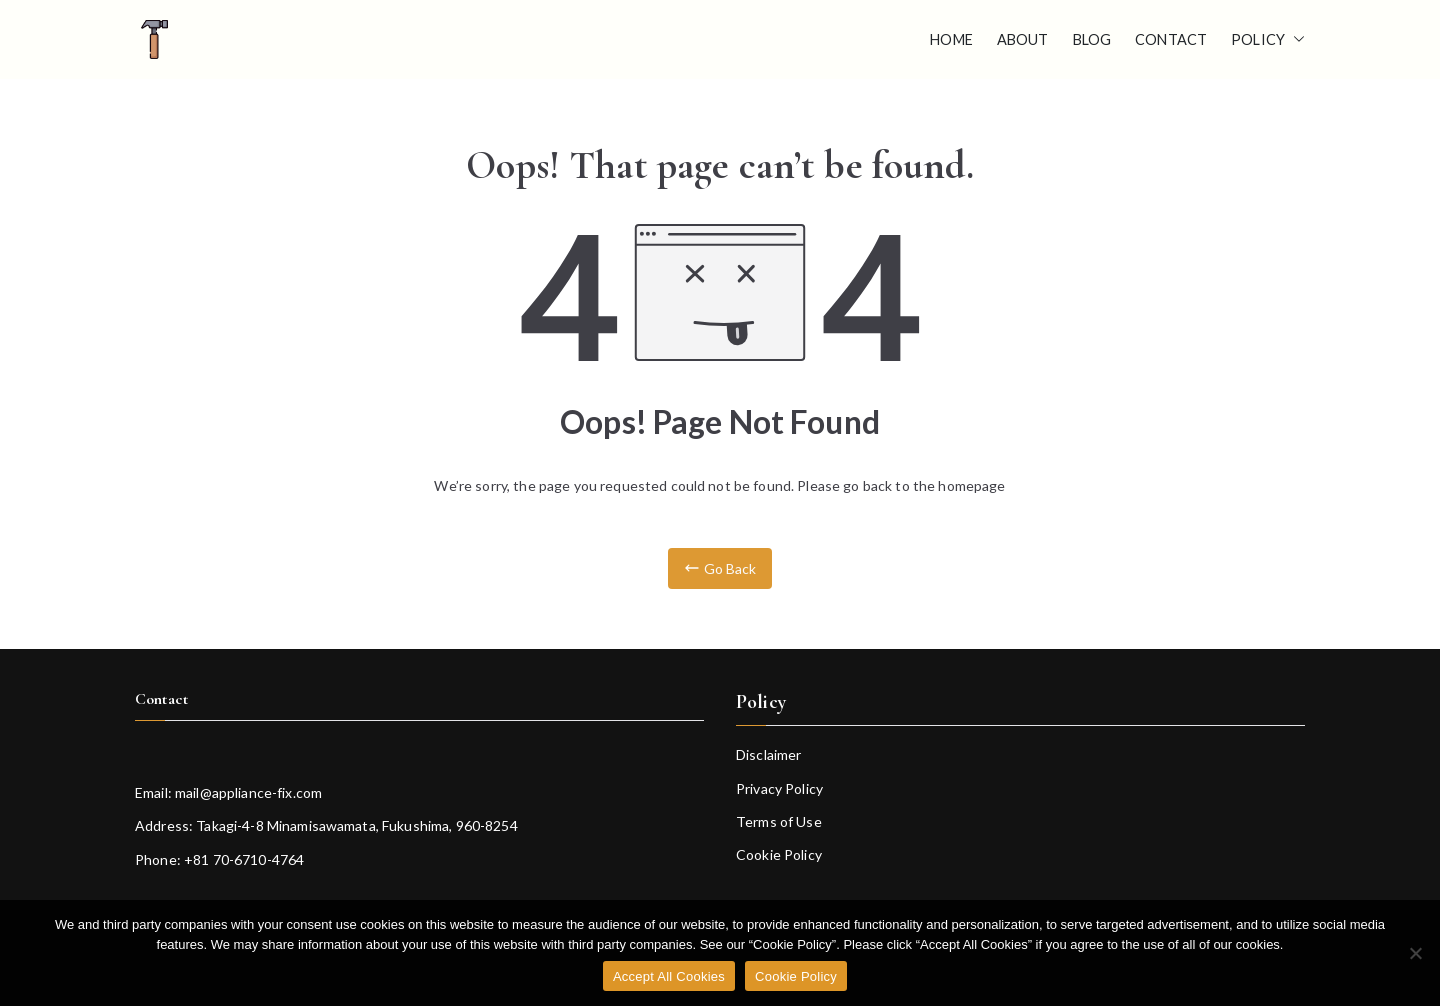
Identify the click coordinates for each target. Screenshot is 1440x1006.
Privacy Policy (779, 788)
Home (951, 39)
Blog (1092, 39)
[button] (1295, 40)
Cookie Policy (779, 854)
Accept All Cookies (669, 976)
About (1023, 39)
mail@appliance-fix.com (248, 792)
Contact (1171, 39)
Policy (1268, 40)
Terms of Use (779, 821)
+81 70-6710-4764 (244, 859)
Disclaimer (768, 754)
